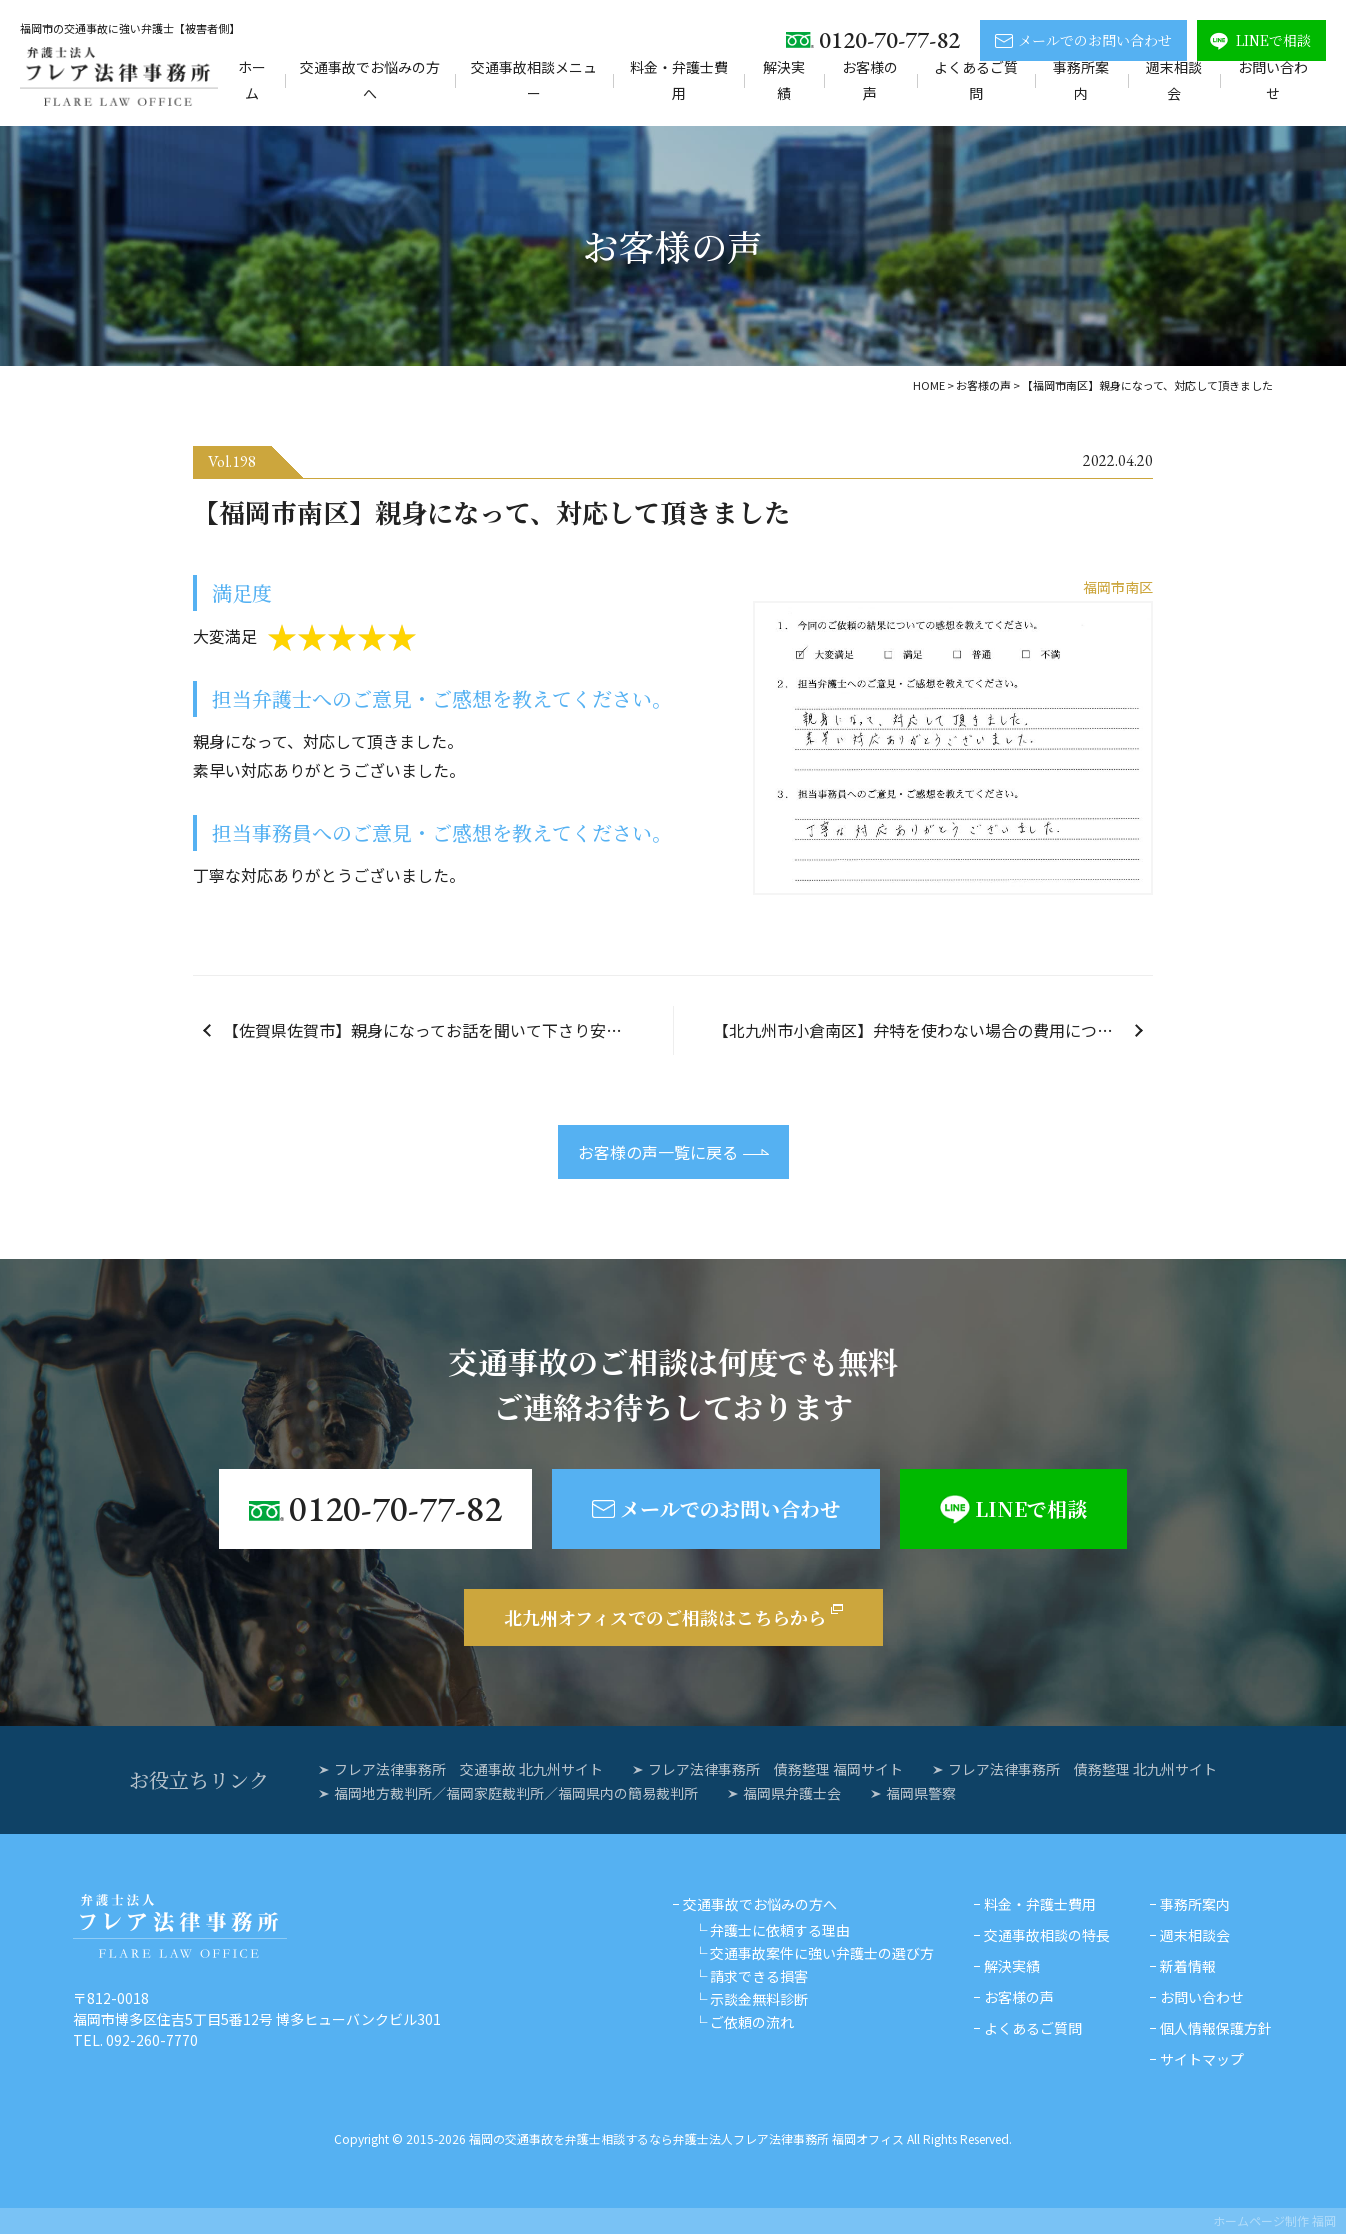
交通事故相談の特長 (1047, 1935)
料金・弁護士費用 (679, 79)
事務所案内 (1081, 79)
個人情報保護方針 (1216, 2028)
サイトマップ (1202, 2059)
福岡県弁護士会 (792, 1793)
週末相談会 (1174, 79)
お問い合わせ (1273, 79)
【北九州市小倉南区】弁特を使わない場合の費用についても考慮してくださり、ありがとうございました (933, 1030)
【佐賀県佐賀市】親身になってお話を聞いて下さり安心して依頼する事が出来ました (448, 1030)
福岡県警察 (921, 1793)
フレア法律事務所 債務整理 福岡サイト (775, 1769)
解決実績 (784, 79)
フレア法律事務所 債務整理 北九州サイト (1082, 1769)
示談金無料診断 (759, 1999)
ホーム (252, 79)
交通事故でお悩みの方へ (370, 79)
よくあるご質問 (976, 79)
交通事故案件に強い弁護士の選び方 (822, 1953)
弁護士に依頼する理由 (780, 1930)
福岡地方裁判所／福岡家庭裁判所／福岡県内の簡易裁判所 (516, 1793)
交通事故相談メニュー (534, 79)
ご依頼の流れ (752, 2022)
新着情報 (1188, 1966)
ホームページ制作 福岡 (1274, 2220)
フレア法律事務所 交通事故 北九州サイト (468, 1769)
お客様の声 (870, 79)
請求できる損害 (759, 1976)
